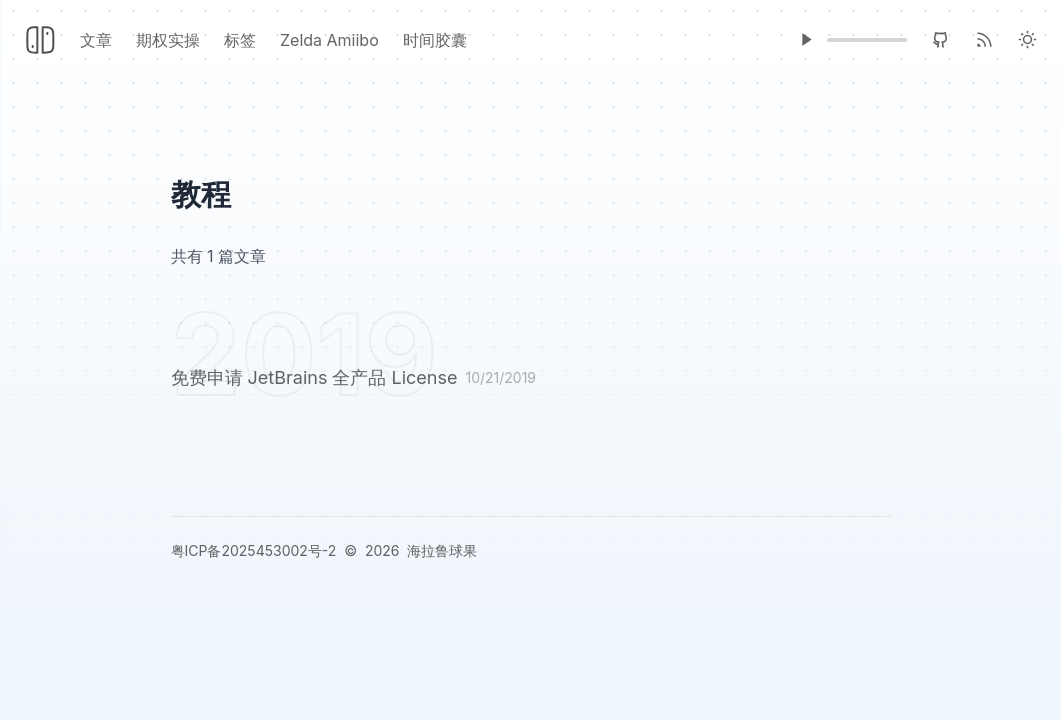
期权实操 (168, 40)
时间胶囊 (435, 40)
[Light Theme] (1027, 39)
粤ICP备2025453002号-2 (254, 550)
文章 (96, 40)
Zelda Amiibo (329, 40)
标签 (240, 40)
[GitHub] (940, 39)
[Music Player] (805, 39)
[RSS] (984, 39)
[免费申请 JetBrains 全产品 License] (531, 381)
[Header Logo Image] (40, 40)
